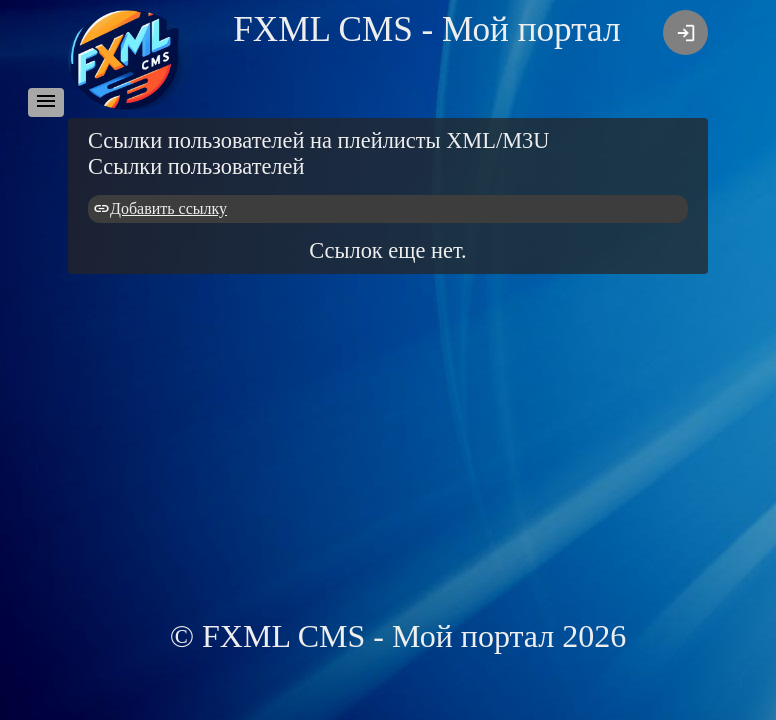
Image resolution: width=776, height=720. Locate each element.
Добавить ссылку (168, 208)
